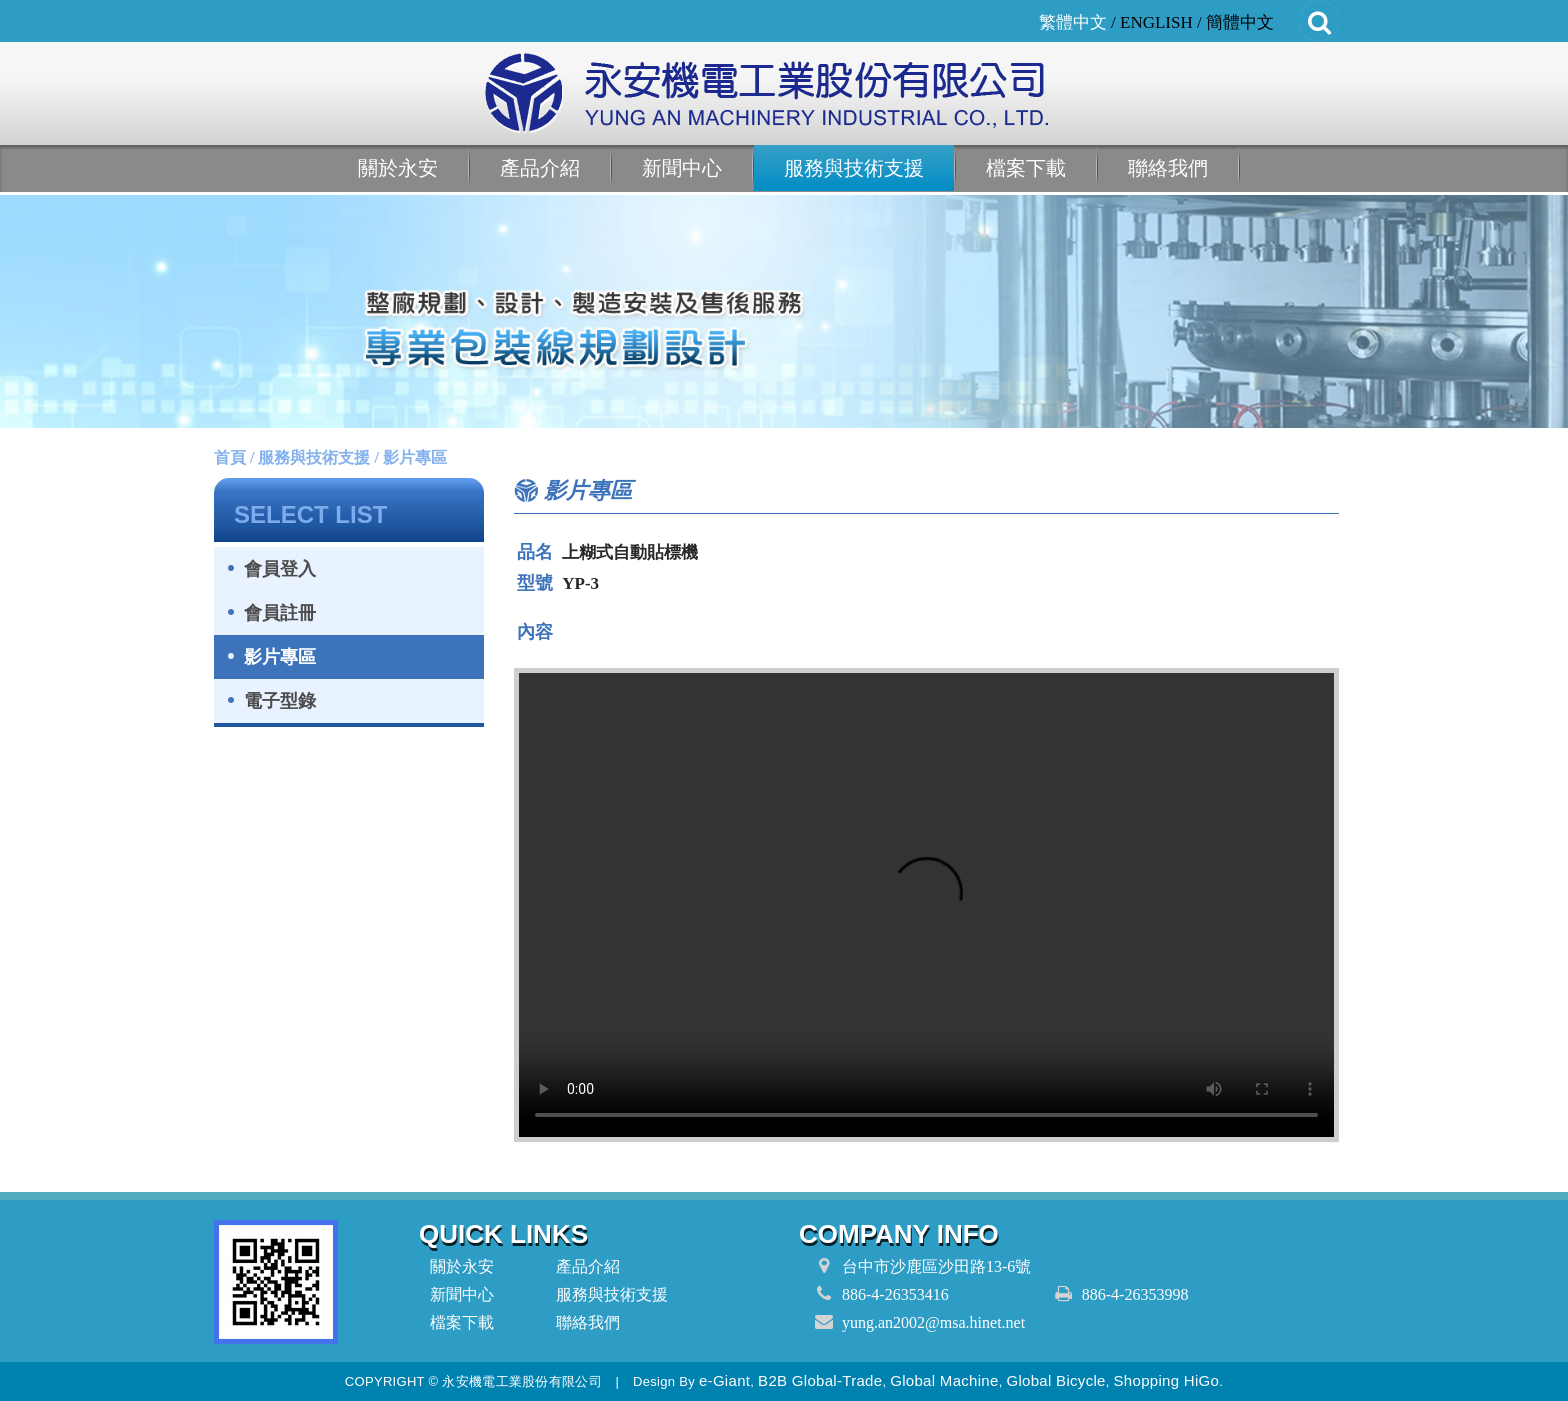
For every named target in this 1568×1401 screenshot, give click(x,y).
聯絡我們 (1168, 168)
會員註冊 (280, 613)
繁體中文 (1073, 22)
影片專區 (280, 657)
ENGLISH (1156, 22)
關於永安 (398, 168)
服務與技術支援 (854, 168)
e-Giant (724, 1380)
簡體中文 (1240, 22)
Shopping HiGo (1167, 1380)
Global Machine (944, 1380)
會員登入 (280, 569)
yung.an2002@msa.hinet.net (933, 1322)
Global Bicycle (1055, 1380)
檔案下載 (1026, 168)
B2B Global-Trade (820, 1380)
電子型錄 (280, 701)
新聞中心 (682, 168)
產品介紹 (540, 168)
